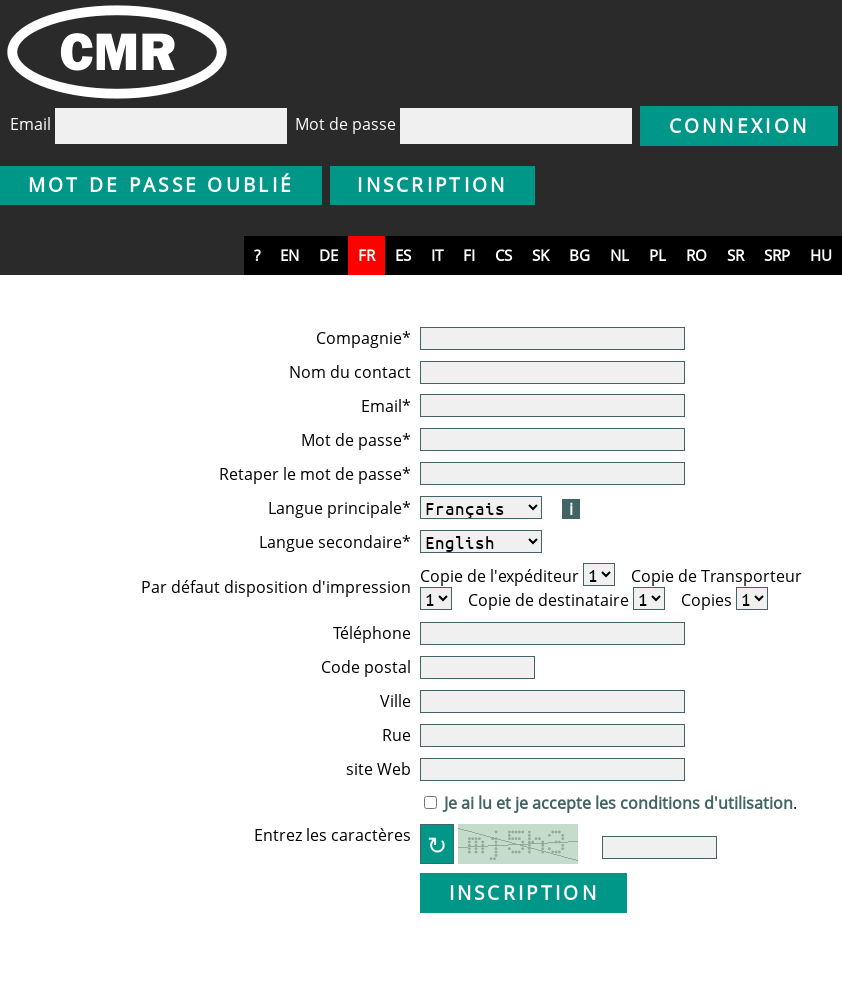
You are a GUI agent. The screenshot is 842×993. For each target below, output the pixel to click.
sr (735, 255)
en (289, 255)
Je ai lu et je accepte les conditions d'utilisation (618, 803)
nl (619, 255)
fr (366, 255)
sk (540, 255)
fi (469, 255)
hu (821, 255)
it (437, 255)
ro (696, 255)
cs (503, 255)
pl (657, 255)
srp (777, 255)
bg (579, 255)
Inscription (432, 184)
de (328, 255)
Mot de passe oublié (161, 184)
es (403, 255)
